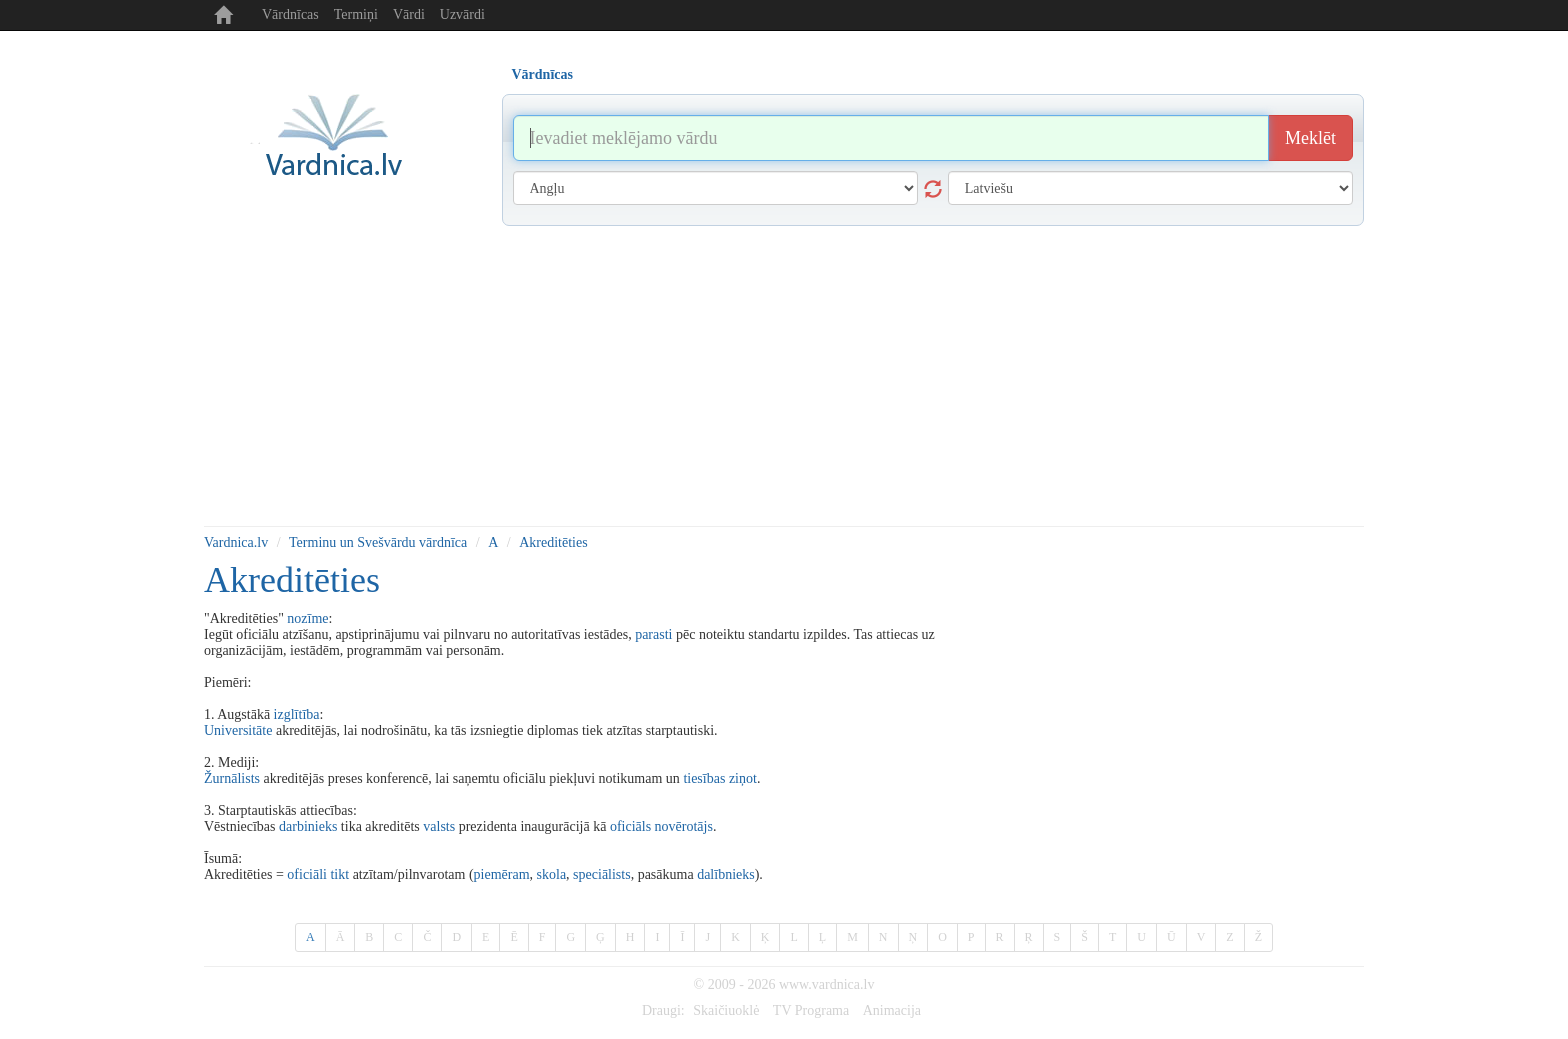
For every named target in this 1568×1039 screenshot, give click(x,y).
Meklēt (1310, 138)
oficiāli (307, 874)
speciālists (602, 874)
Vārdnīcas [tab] (542, 74)
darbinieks (308, 826)
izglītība (297, 714)
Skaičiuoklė (726, 1010)
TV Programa (811, 1010)
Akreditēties (553, 542)
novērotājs (684, 826)
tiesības (704, 778)
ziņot (743, 778)
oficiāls (630, 826)
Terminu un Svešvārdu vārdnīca (378, 542)
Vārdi (409, 14)
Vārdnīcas (290, 14)
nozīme (307, 618)
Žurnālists (232, 778)
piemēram (502, 874)
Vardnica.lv (236, 542)
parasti (653, 634)
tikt (339, 874)
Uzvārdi (462, 14)
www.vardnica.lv (827, 984)
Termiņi (356, 14)
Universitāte (238, 730)
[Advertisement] (784, 376)
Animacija (892, 1010)
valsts (439, 826)
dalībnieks (726, 874)
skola (552, 874)
